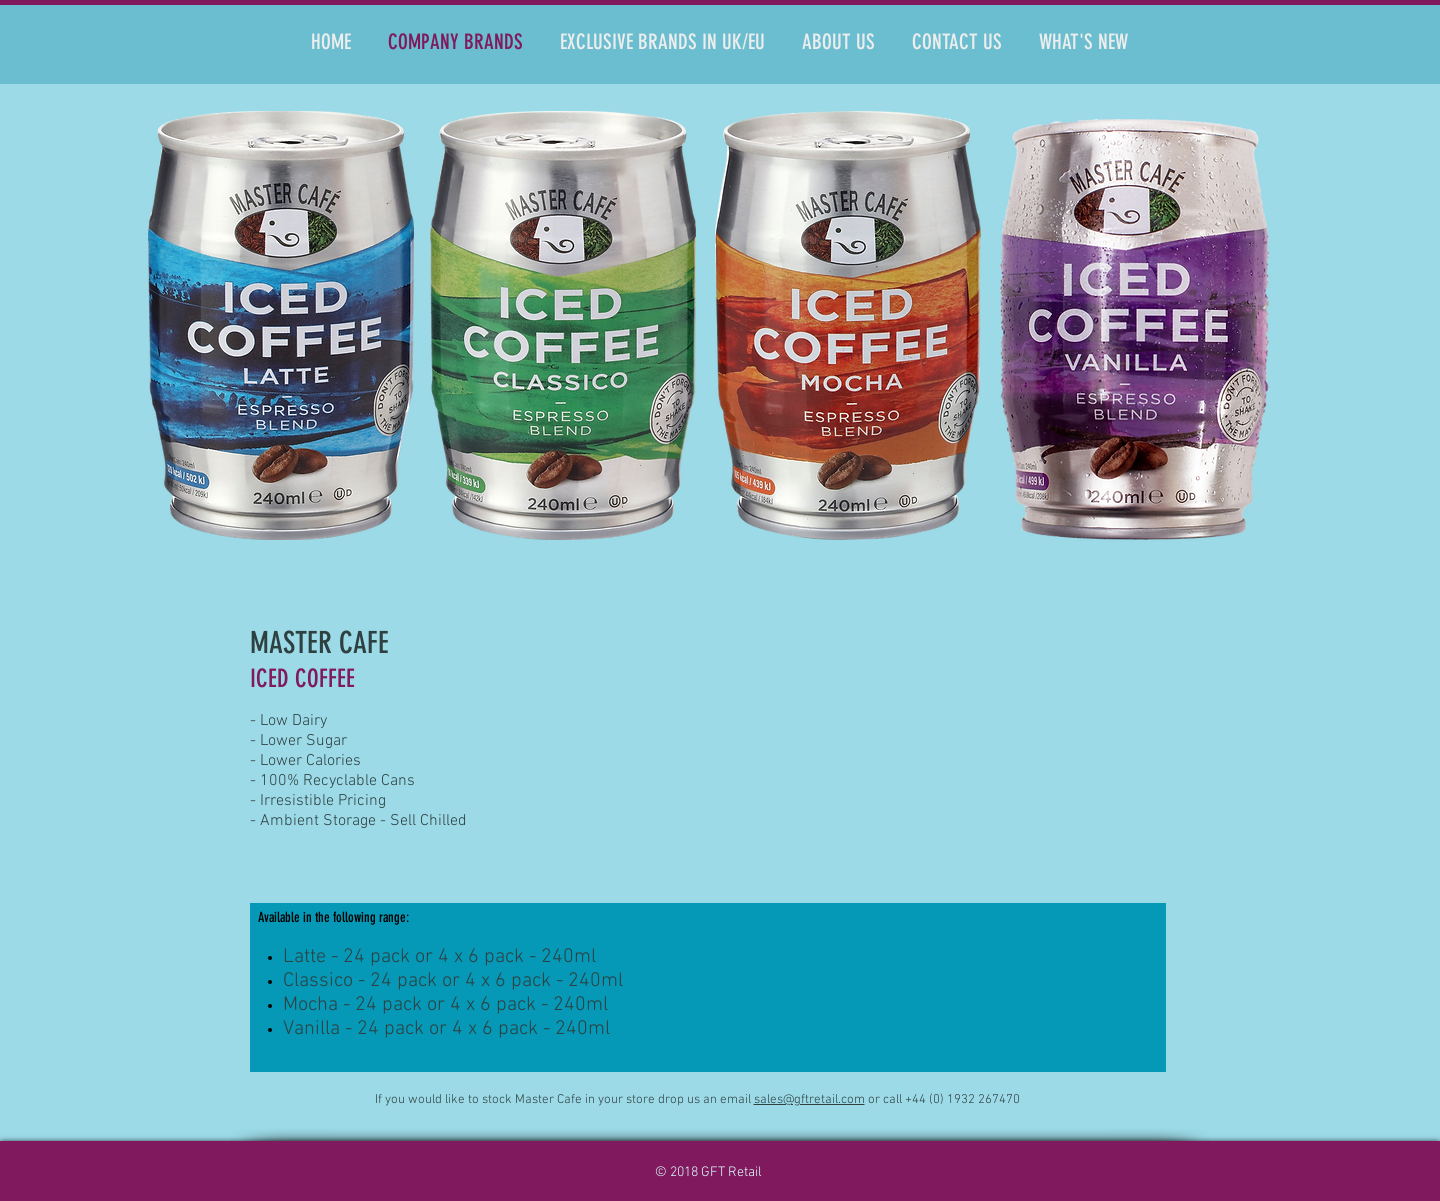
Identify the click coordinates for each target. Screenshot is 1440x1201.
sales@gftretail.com (809, 1100)
